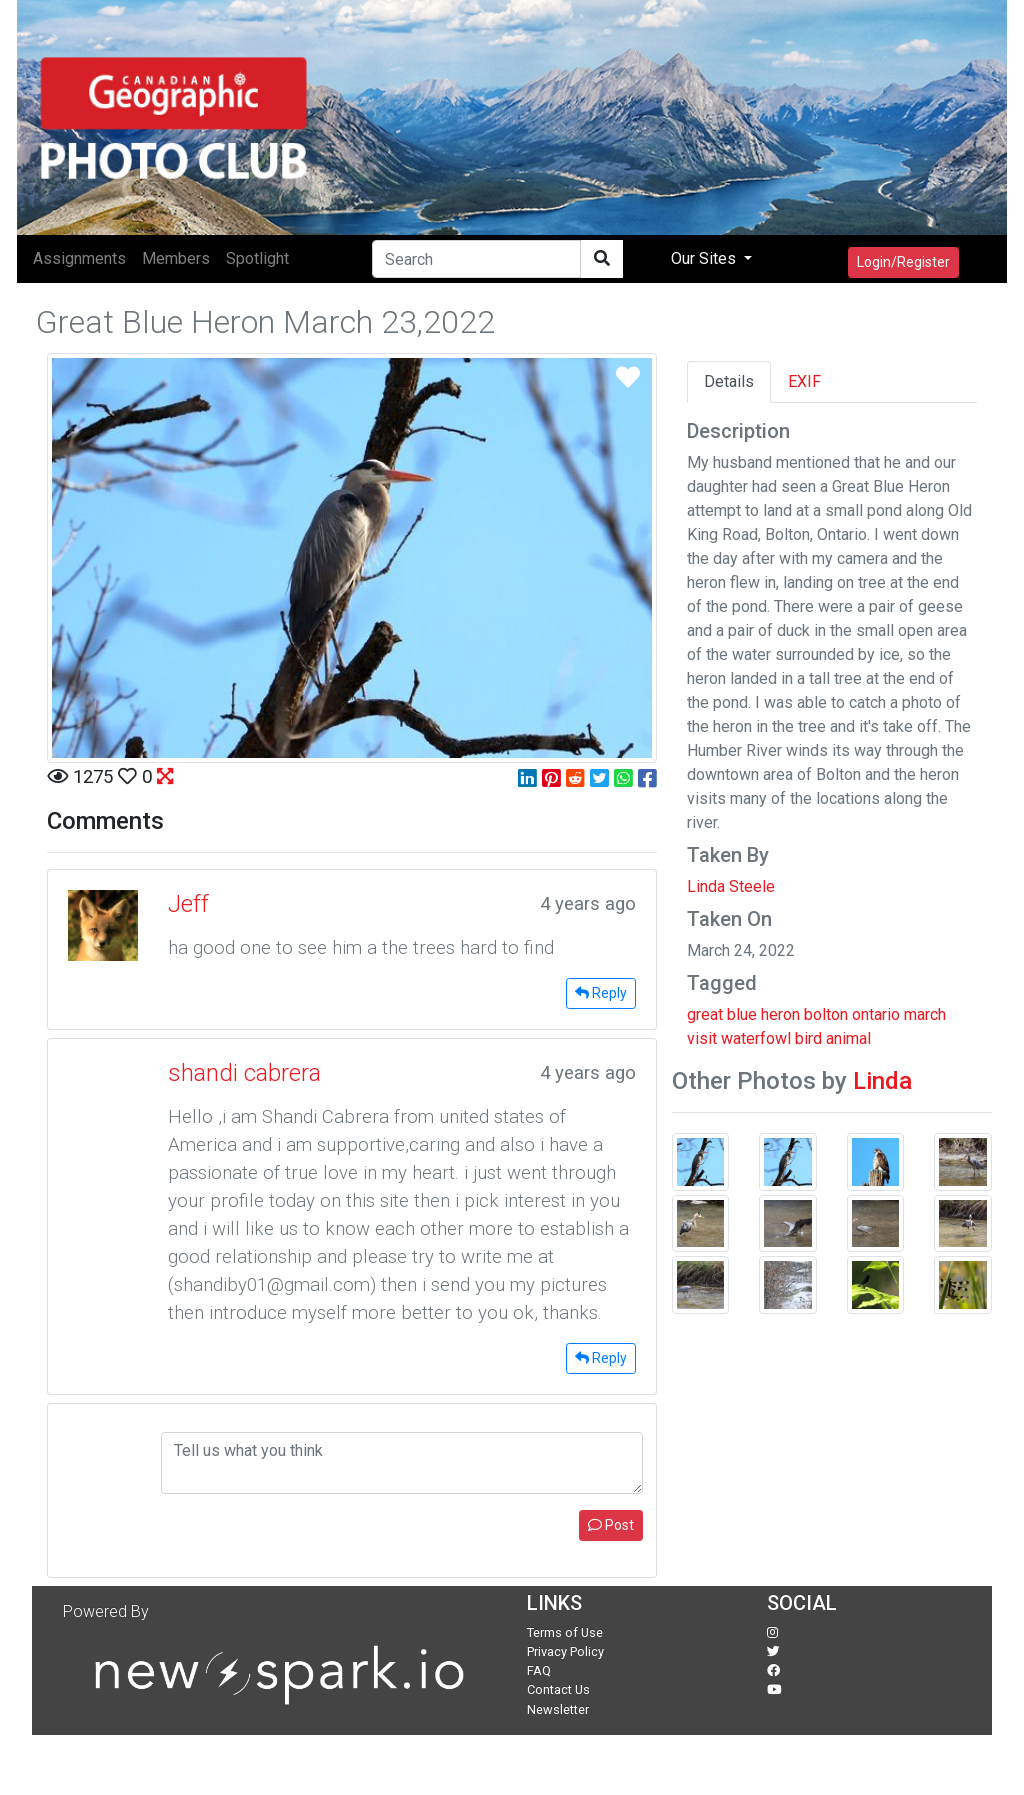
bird (808, 1038)
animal (848, 1038)
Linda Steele (731, 886)
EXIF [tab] (804, 381)
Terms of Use (565, 1632)
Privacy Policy (565, 1651)
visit (702, 1038)
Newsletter (558, 1709)
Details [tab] (729, 381)
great (705, 1014)
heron (780, 1014)
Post (611, 1525)
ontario (876, 1014)
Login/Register (903, 262)
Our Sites (705, 258)
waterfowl (756, 1038)
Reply (601, 993)
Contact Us (558, 1689)
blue (742, 1014)
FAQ (539, 1670)
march (925, 1014)
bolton (826, 1014)
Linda (882, 1081)
